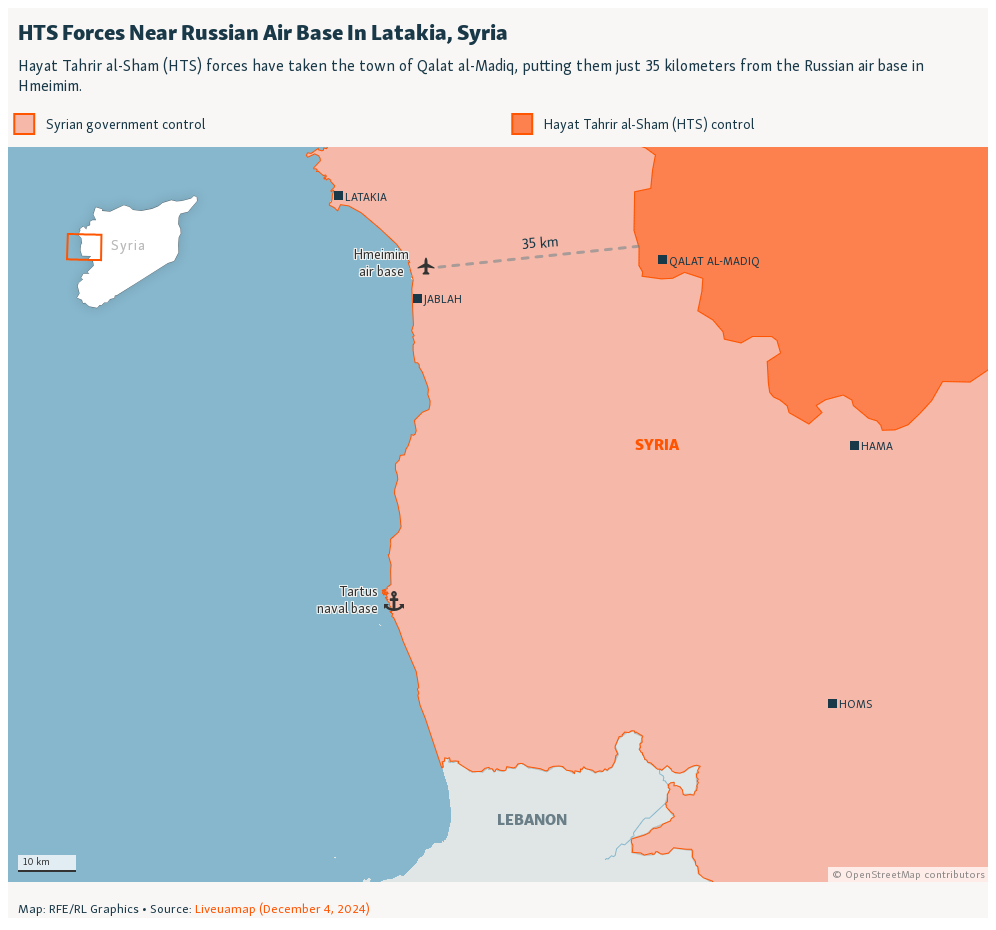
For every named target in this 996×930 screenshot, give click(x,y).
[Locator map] (498, 463)
